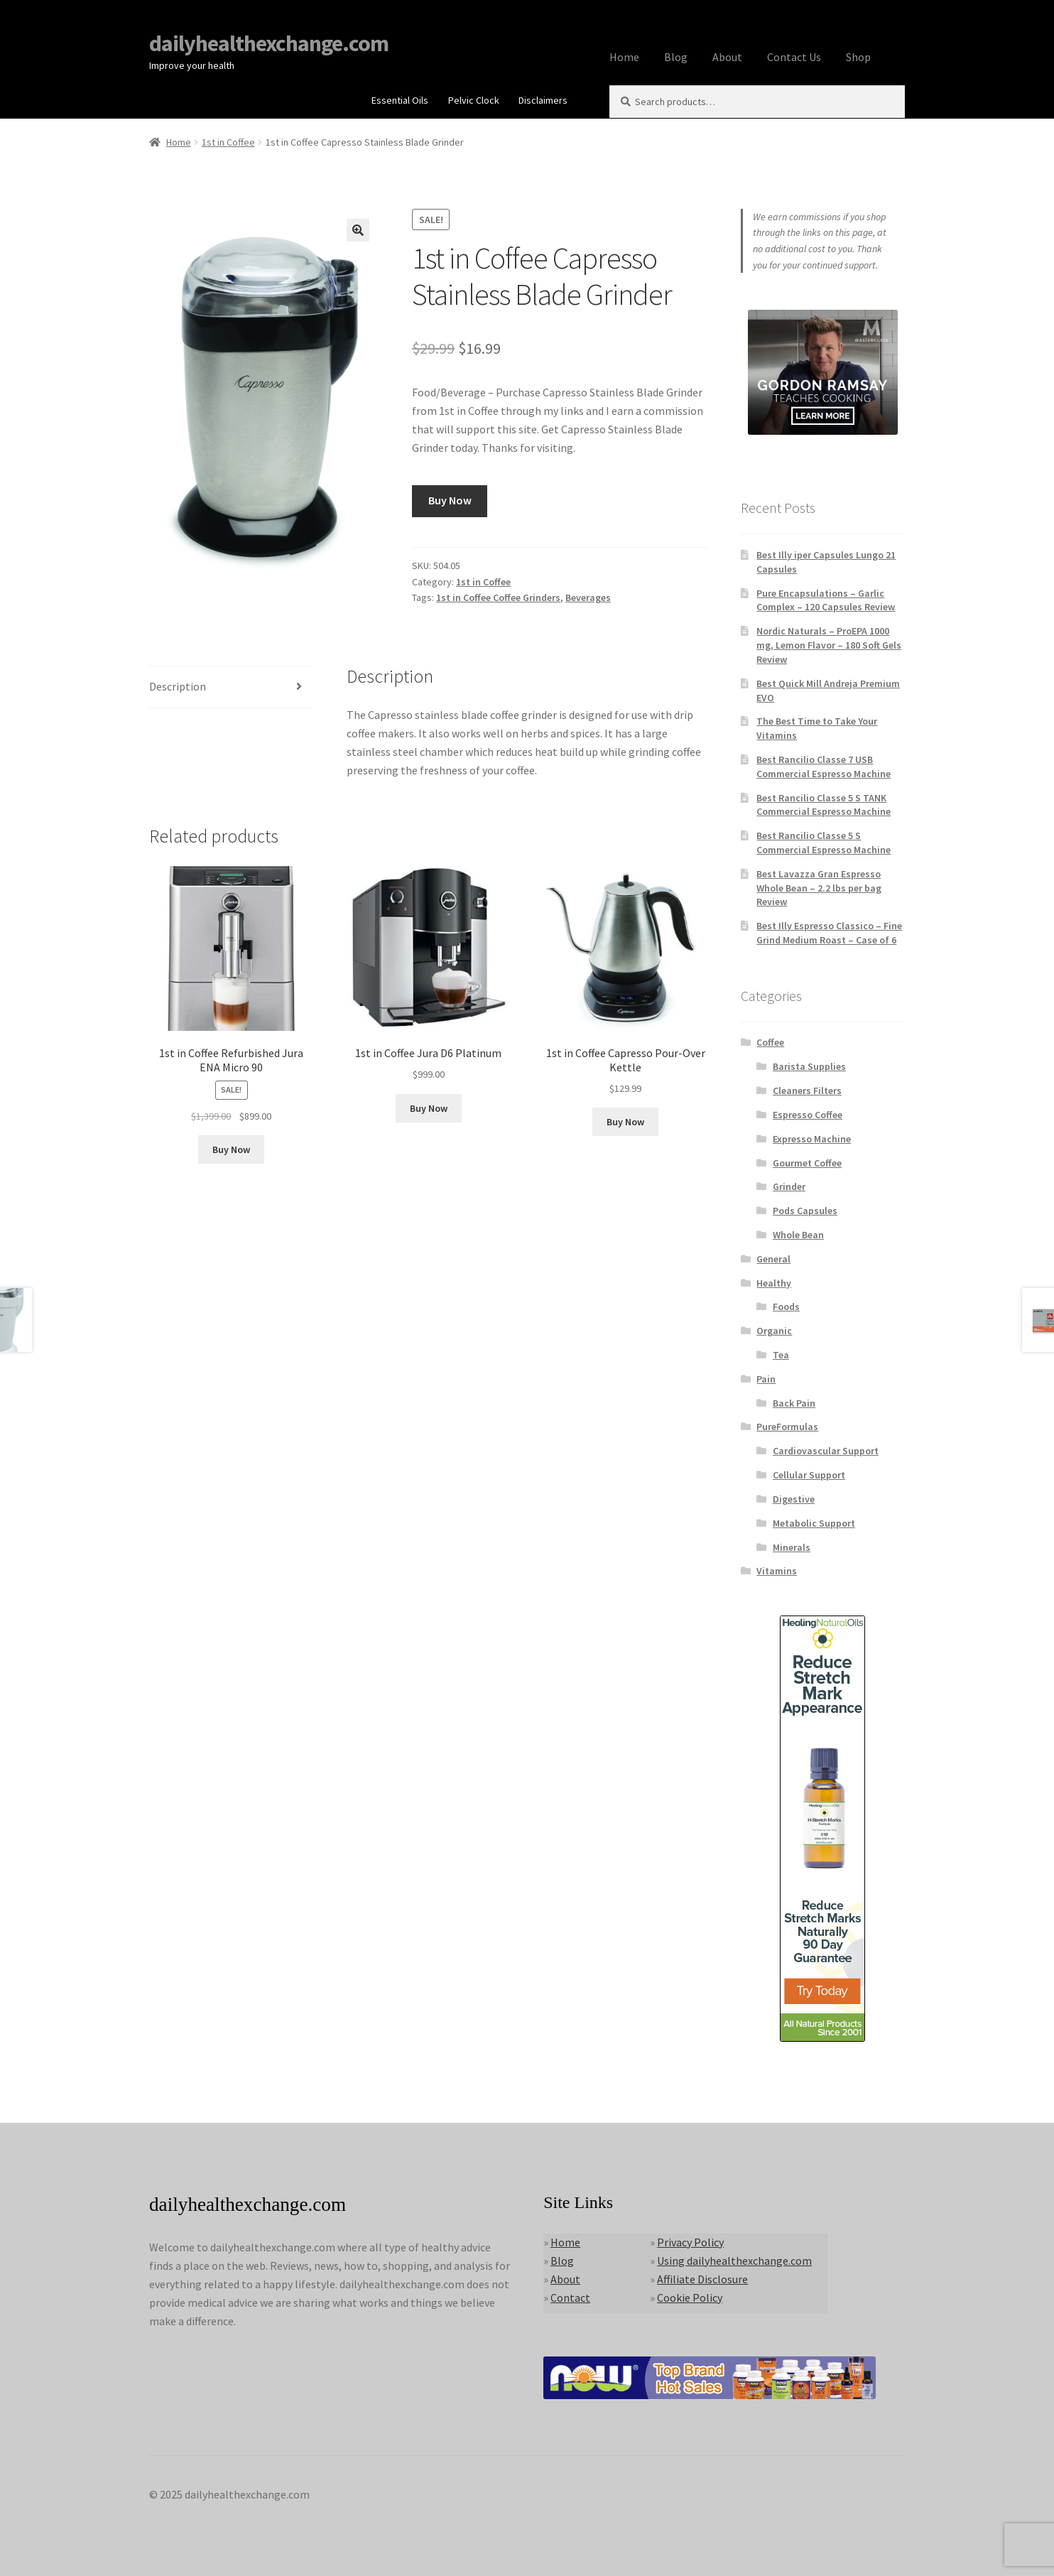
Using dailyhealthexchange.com (734, 2260)
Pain (766, 1379)
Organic (774, 1330)
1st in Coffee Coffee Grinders (498, 597)
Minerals (791, 1547)
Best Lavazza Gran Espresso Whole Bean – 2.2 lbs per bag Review (818, 888)
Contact (570, 2297)
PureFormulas (787, 1426)
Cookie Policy (689, 2297)
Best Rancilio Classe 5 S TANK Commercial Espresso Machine (823, 804)
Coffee (770, 1042)
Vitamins (776, 1570)
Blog (676, 57)
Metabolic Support (814, 1523)
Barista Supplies (809, 1066)
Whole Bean (798, 1234)
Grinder (789, 1186)
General (773, 1258)
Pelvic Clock (473, 100)
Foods (786, 1306)
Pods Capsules (805, 1210)
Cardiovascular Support (826, 1450)
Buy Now (450, 500)
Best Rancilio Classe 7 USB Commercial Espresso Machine (823, 766)
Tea (781, 1354)
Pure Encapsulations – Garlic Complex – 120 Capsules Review (825, 600)
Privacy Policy (690, 2242)
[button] (358, 230)
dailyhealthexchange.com (269, 43)
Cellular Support (809, 1474)
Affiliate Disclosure (702, 2279)
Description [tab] (177, 686)
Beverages (588, 597)
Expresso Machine (812, 1138)
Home (624, 57)
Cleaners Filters (807, 1090)
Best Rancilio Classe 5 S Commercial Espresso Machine (823, 842)
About (727, 57)
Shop (858, 57)
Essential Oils (399, 100)
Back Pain (794, 1403)
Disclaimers (542, 100)
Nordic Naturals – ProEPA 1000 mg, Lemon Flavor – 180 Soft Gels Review (828, 645)
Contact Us (794, 57)
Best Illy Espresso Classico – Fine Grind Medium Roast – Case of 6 (829, 932)
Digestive (794, 1499)
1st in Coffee (228, 142)
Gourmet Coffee (807, 1163)
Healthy (773, 1283)
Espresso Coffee (807, 1114)
